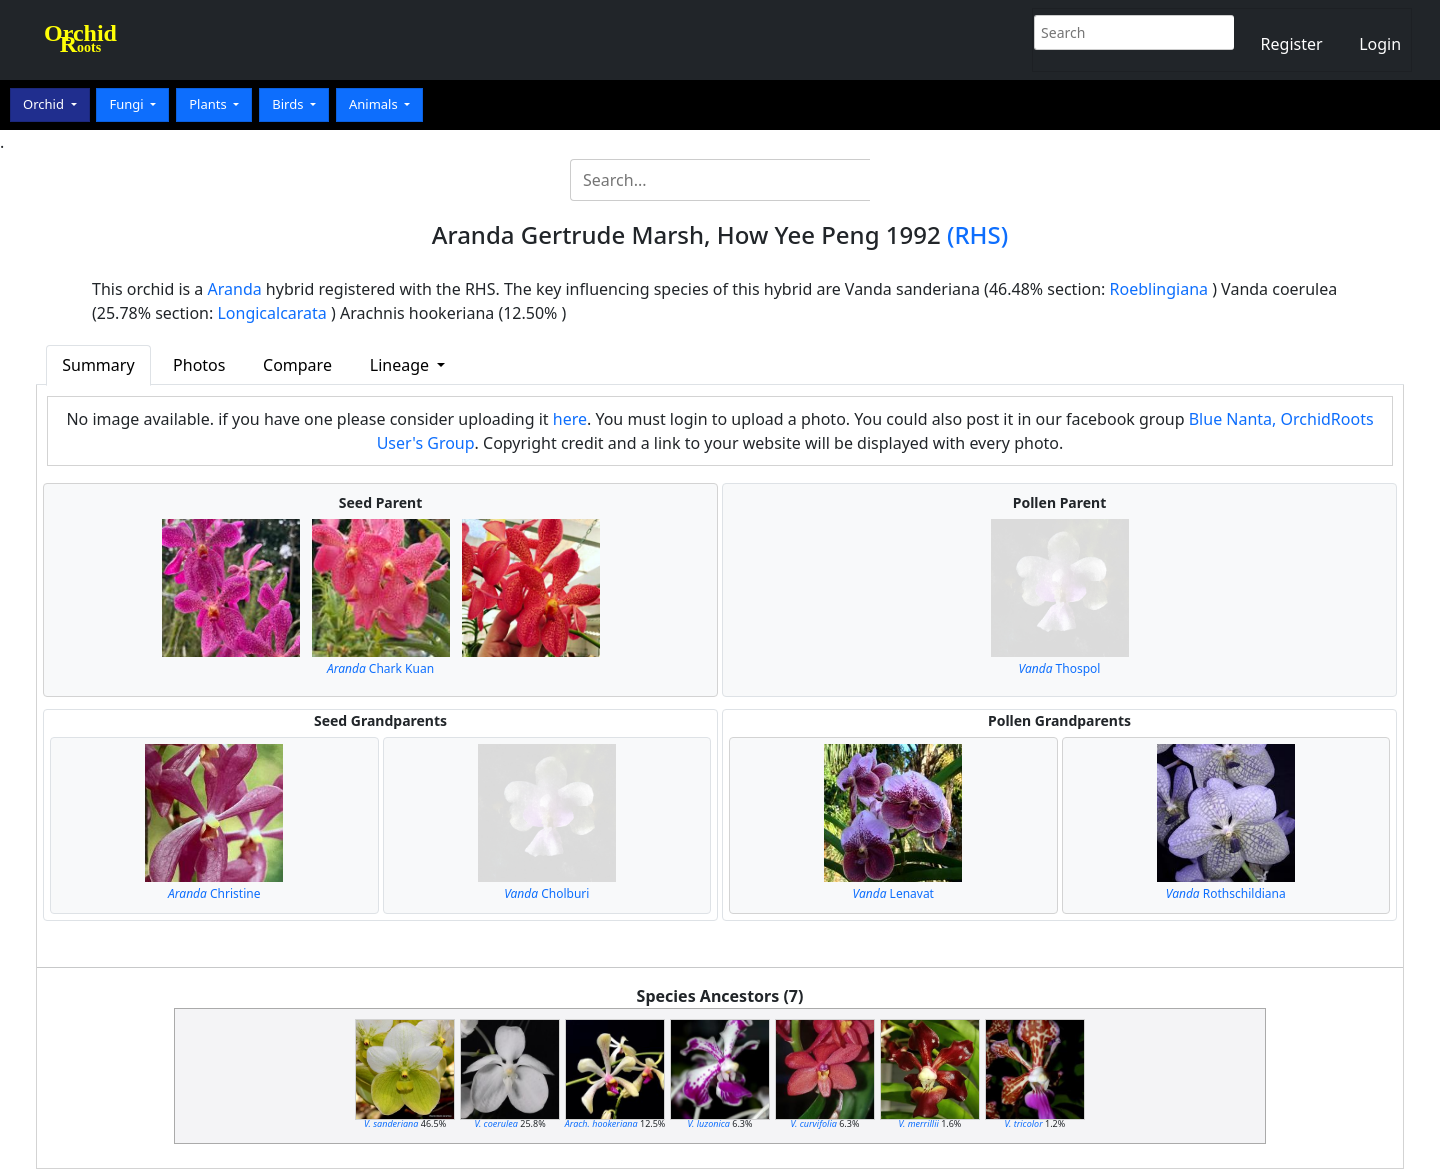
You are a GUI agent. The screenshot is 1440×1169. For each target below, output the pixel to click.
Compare (297, 365)
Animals (375, 104)
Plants (209, 104)
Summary (98, 365)
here (570, 419)
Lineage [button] (401, 365)
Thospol (1060, 668)
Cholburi (546, 893)
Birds (289, 104)
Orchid (45, 104)
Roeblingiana (1159, 289)
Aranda (235, 289)
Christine (214, 893)
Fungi (128, 104)
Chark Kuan (380, 668)
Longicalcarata (271, 313)
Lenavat (893, 893)
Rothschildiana (1226, 893)
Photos (199, 365)
